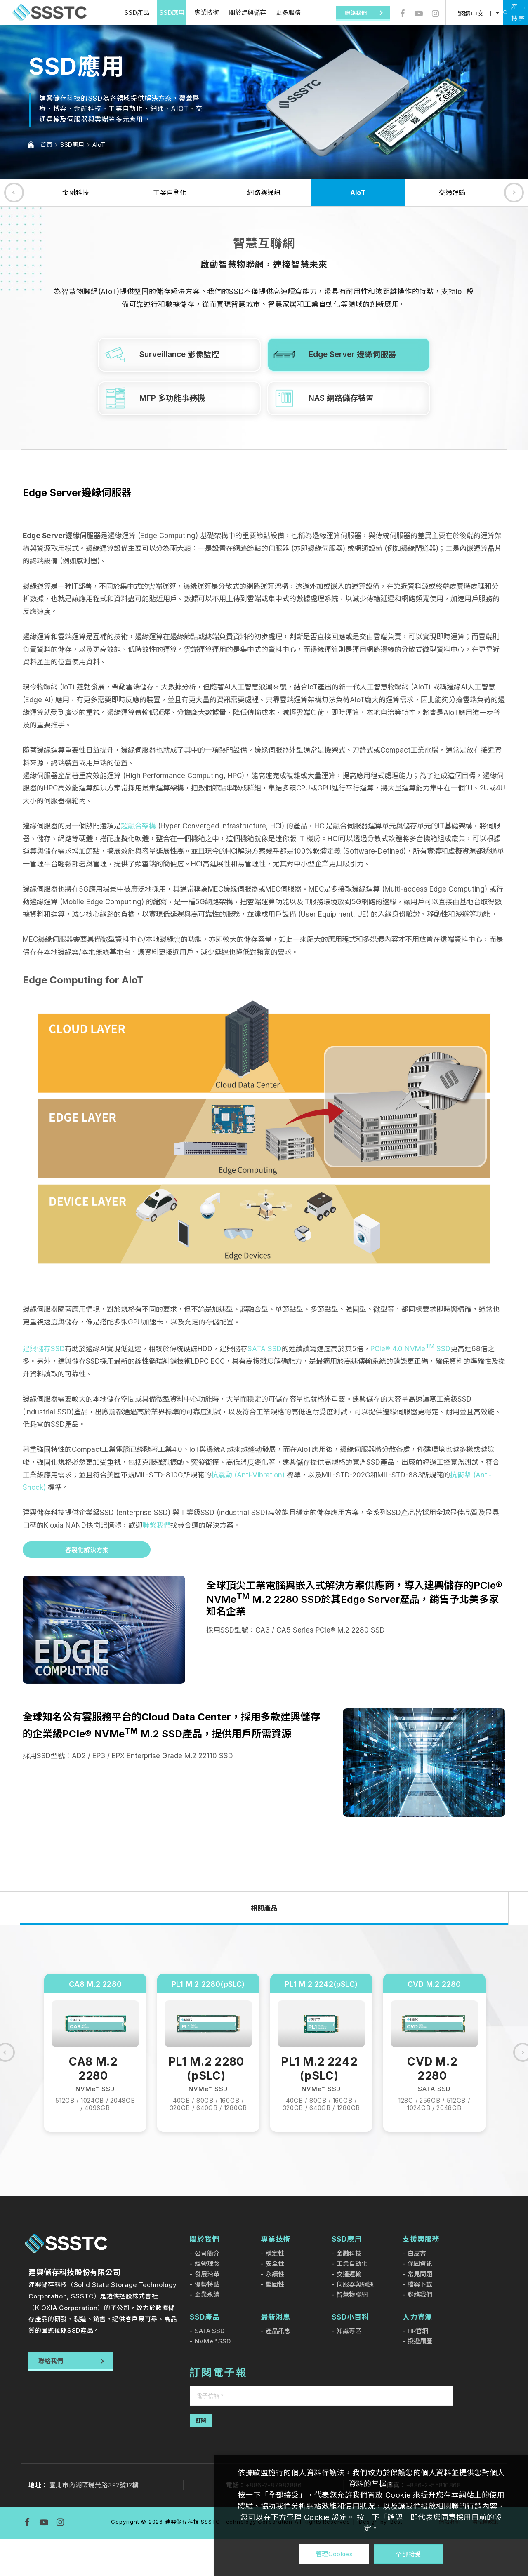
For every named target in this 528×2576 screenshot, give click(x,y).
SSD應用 (159, 12)
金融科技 (75, 192)
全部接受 (408, 2554)
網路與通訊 (264, 192)
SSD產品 (124, 12)
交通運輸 (451, 192)
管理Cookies (334, 2554)
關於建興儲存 (235, 12)
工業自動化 (170, 192)
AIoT (99, 145)
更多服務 (276, 12)
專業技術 (194, 12)
